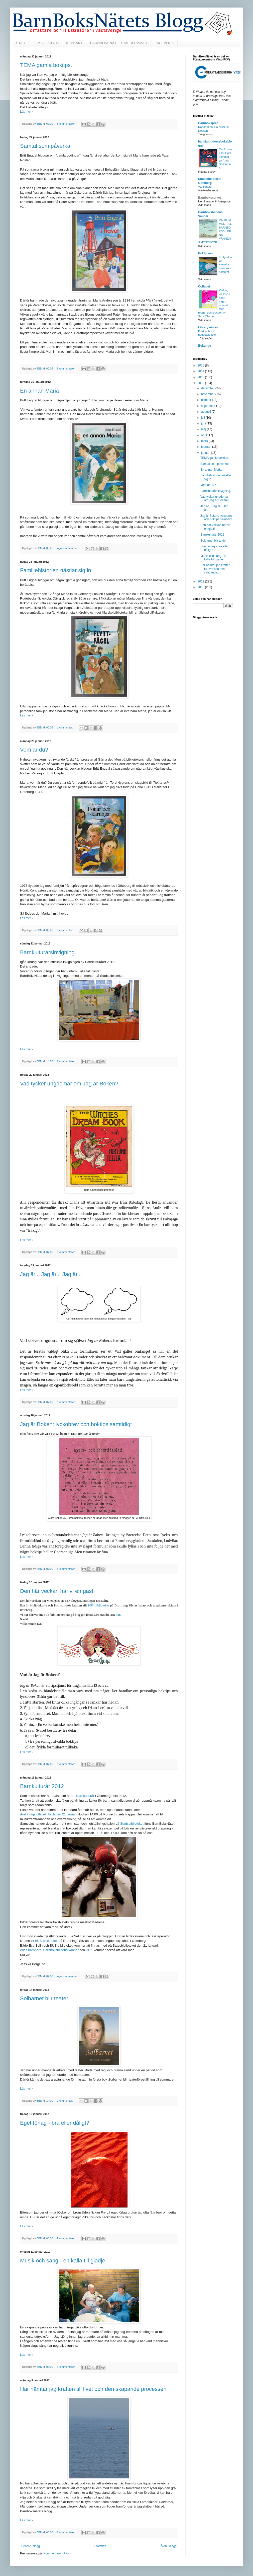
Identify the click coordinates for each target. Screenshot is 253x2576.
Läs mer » (26, 111)
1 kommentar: (65, 727)
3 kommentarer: (66, 1568)
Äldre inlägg (169, 2546)
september (208, 406)
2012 (201, 383)
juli (203, 417)
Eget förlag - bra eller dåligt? (54, 2123)
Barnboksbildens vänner (61, 1950)
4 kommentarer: (66, 123)
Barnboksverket (209, 197)
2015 (201, 365)
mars (205, 441)
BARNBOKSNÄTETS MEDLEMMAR (118, 43)
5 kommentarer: (66, 368)
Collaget (204, 286)
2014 (201, 371)
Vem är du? (34, 750)
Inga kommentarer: (68, 548)
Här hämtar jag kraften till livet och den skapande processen (93, 2389)
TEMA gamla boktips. (46, 65)
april (204, 435)
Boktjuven (205, 253)
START (21, 43)
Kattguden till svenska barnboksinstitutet (225, 264)
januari (206, 453)
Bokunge (204, 345)
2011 (201, 581)
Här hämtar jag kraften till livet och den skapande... (215, 568)
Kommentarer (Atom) (57, 2553)
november (208, 394)
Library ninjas (208, 327)
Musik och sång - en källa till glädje (62, 2260)
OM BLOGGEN (47, 43)
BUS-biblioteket (98, 1605)
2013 (201, 377)
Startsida (100, 2546)
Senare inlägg (30, 2546)
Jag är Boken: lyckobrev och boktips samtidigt (76, 1424)
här (118, 1614)
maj (204, 429)
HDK (89, 1950)
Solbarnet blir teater (44, 1998)
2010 (201, 587)
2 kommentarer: (66, 1061)
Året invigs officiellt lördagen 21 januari (48, 1814)
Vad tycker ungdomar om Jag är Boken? (69, 1083)
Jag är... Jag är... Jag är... (51, 1274)
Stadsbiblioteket (132, 1823)
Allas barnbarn (30, 1950)
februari (206, 447)
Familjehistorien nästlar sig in (55, 570)
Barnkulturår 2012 (42, 1786)
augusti (206, 411)
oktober (206, 400)
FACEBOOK (164, 43)
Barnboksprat (208, 123)
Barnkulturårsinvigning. (48, 952)
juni (204, 423)
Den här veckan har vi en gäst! (57, 1591)
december (208, 388)
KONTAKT (74, 43)
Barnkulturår (85, 1796)
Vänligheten (205, 186)
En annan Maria (39, 391)
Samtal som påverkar (46, 146)
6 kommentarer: (66, 2532)
